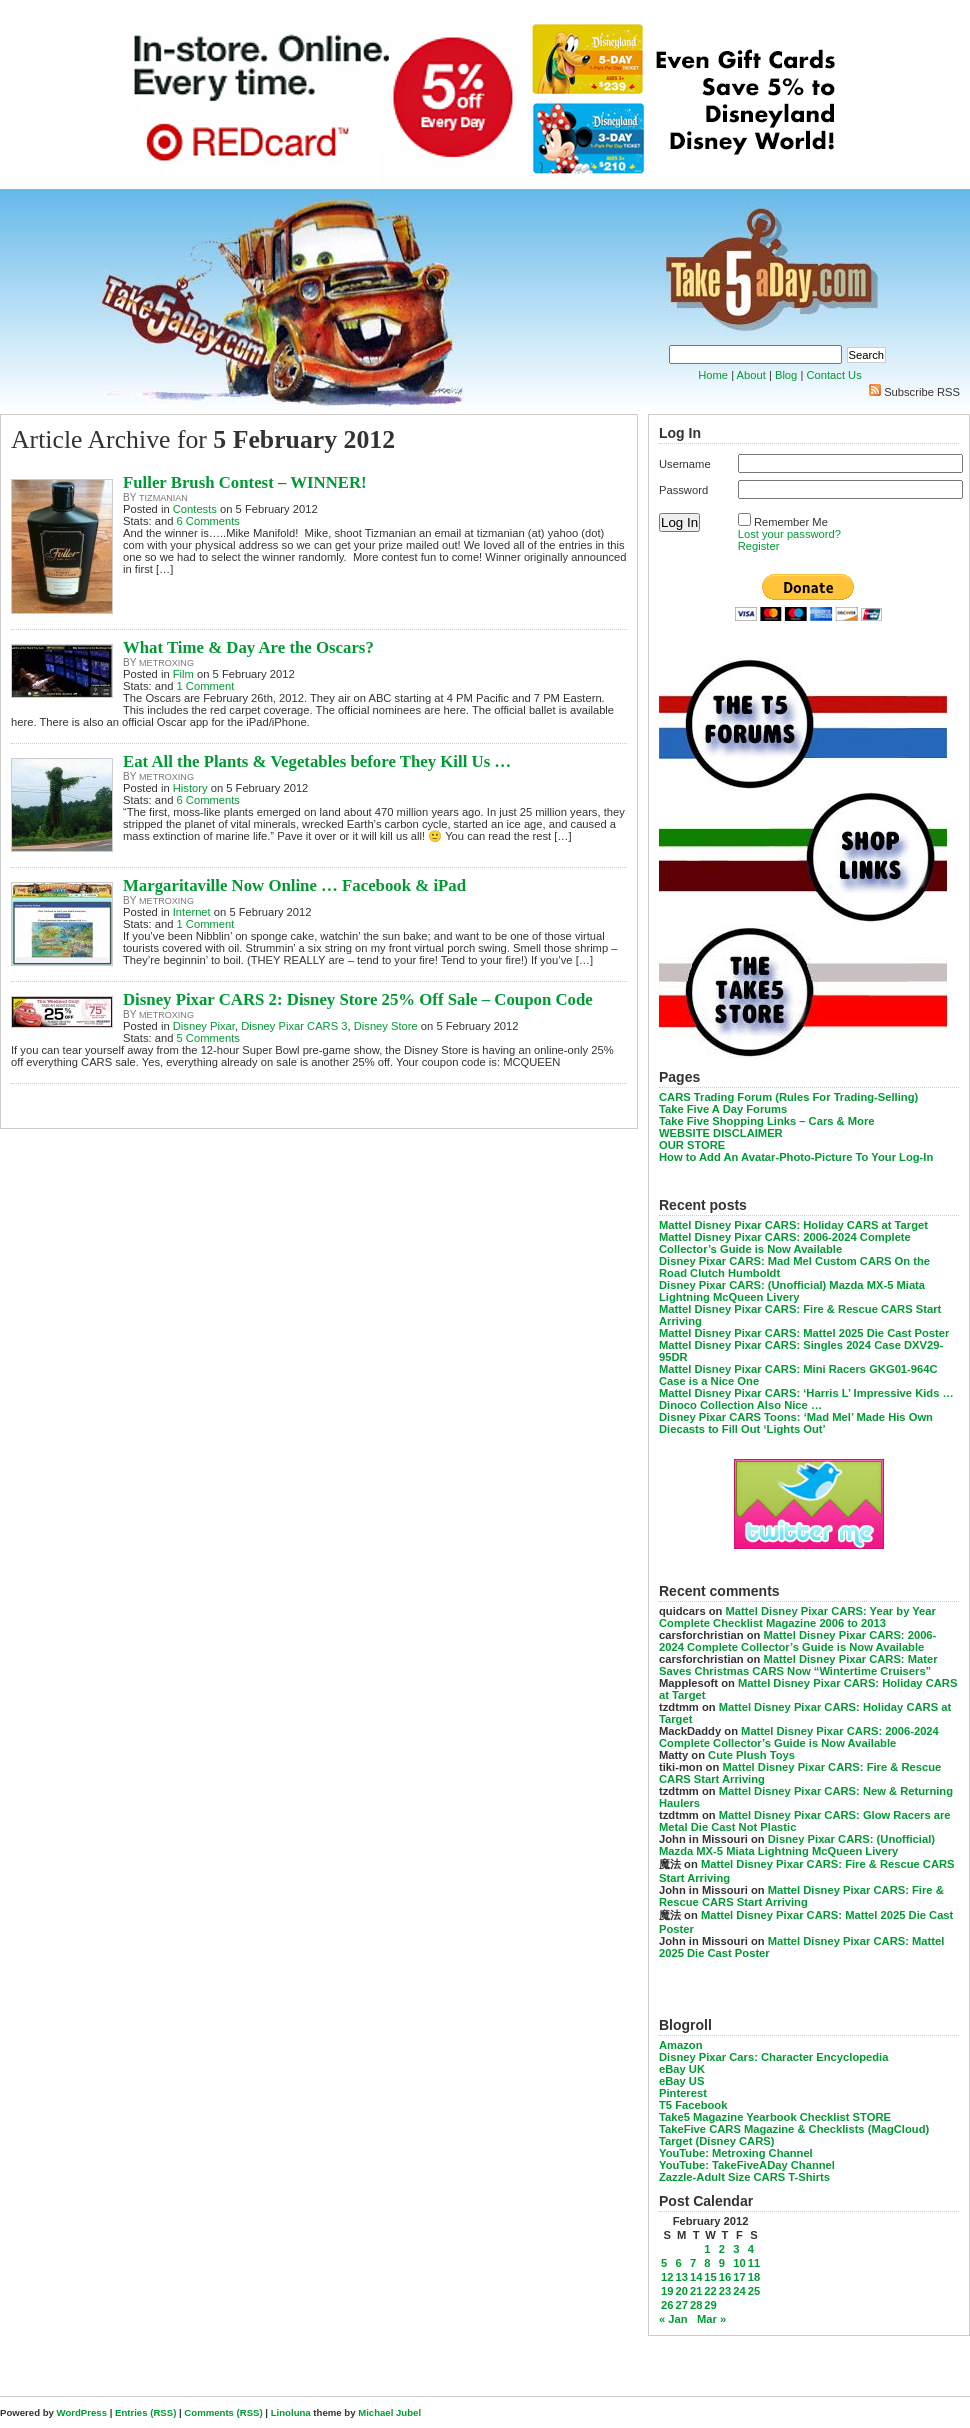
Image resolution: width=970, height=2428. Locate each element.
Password (683, 490)
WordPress (82, 2412)
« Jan (673, 2319)
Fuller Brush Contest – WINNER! (245, 482)
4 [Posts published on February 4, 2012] (751, 2249)
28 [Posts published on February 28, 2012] (696, 2305)
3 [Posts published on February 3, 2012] (736, 2249)
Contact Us (833, 375)
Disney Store (386, 1026)
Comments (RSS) (223, 2412)
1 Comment (206, 686)
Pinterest (683, 2093)
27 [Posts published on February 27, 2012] (681, 2305)
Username (685, 464)
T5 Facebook (693, 2105)
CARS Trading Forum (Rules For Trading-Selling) (788, 1097)
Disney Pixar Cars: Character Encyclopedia (773, 2057)
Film (183, 674)
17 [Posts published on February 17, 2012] (739, 2277)
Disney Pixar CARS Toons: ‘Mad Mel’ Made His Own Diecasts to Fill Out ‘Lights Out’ (796, 1423)
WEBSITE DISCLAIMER (721, 1133)
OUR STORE (692, 1145)
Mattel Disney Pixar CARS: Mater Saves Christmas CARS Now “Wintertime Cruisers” (798, 1665)
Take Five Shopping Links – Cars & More (767, 1121)
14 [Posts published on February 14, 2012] (696, 2277)
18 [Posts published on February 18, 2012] (754, 2277)
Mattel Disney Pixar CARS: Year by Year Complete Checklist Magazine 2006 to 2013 (797, 1617)
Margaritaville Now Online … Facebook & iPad (294, 885)
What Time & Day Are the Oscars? (248, 647)
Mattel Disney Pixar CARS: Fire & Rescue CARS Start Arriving (801, 1896)
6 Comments (208, 521)
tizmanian (163, 498)
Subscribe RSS (922, 392)
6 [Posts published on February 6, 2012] (678, 2263)
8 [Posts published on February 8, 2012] (707, 2263)
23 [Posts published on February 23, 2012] (725, 2291)
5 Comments (208, 1038)
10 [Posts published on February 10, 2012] (739, 2263)
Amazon (681, 2045)
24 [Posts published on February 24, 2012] (739, 2291)
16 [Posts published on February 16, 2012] (725, 2277)
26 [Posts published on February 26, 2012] (667, 2305)
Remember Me (791, 522)
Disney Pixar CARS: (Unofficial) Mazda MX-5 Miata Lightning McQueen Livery (792, 1291)
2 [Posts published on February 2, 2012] (722, 2249)
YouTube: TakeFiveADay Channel (747, 2165)
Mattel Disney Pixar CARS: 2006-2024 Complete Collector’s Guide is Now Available (785, 1243)
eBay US (681, 2081)
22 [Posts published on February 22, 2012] (710, 2291)
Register (759, 546)
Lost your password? (789, 534)
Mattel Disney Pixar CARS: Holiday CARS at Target (793, 1225)
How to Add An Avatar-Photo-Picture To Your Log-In (796, 1157)
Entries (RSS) (145, 2412)
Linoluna (291, 2412)
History (190, 788)
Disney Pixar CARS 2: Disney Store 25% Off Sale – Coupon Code (358, 999)
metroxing (166, 663)
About (751, 375)
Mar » (711, 2319)
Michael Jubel (389, 2412)
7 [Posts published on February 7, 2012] (693, 2263)
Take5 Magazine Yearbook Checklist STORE (775, 2117)
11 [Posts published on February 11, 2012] (754, 2263)
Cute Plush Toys (751, 1755)
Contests (195, 509)
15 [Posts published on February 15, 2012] (710, 2277)
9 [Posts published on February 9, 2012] (722, 2263)
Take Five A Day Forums (723, 1109)
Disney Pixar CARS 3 (294, 1026)
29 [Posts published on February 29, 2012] (710, 2305)
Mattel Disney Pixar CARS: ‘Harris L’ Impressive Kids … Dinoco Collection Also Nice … (806, 1399)
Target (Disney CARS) (716, 2141)
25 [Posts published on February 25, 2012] (754, 2291)
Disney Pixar (204, 1026)
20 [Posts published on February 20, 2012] (681, 2291)
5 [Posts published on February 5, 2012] (664, 2263)
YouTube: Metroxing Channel (736, 2153)
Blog (786, 375)
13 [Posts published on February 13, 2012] (681, 2277)
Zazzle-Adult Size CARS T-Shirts (744, 2177)
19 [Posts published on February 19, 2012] (667, 2291)
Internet (192, 912)
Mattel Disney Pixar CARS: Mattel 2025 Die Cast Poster (804, 1333)
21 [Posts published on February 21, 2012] (696, 2291)
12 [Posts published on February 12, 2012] (667, 2277)
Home (713, 375)
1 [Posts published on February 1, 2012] (707, 2249)
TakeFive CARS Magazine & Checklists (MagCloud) (794, 2129)
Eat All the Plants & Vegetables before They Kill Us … (317, 761)
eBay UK (682, 2069)
